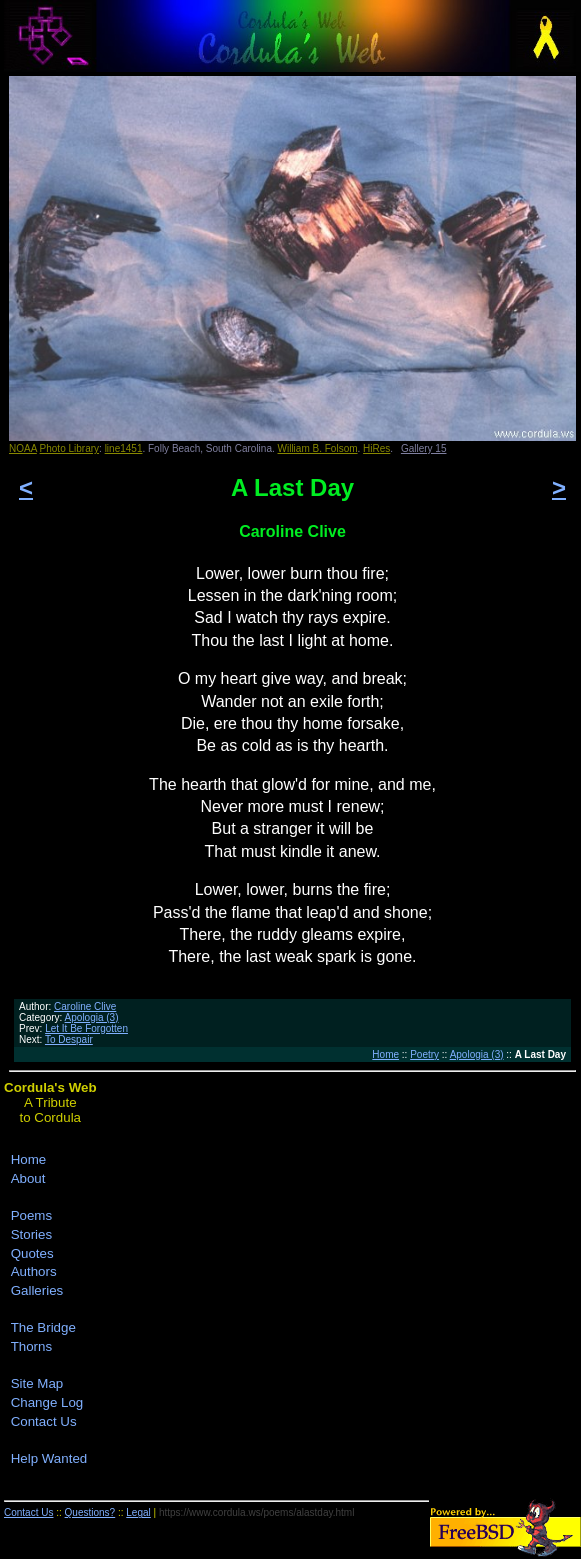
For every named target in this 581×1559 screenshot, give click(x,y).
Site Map (37, 1383)
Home (385, 1054)
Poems (31, 1215)
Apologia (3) (92, 1017)
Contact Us (44, 1421)
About (28, 1178)
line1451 (124, 448)
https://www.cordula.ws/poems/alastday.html (256, 1512)
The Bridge (43, 1327)
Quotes (32, 1253)
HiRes (376, 448)
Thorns (31, 1346)
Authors (34, 1271)
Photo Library (69, 448)
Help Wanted (49, 1458)
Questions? (90, 1512)
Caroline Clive (85, 1006)
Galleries (37, 1290)
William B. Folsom (318, 448)
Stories (31, 1234)
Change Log (47, 1402)
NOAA (23, 448)
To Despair (69, 1039)
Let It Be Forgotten (86, 1028)
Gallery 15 (424, 448)
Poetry (424, 1054)
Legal (138, 1512)
